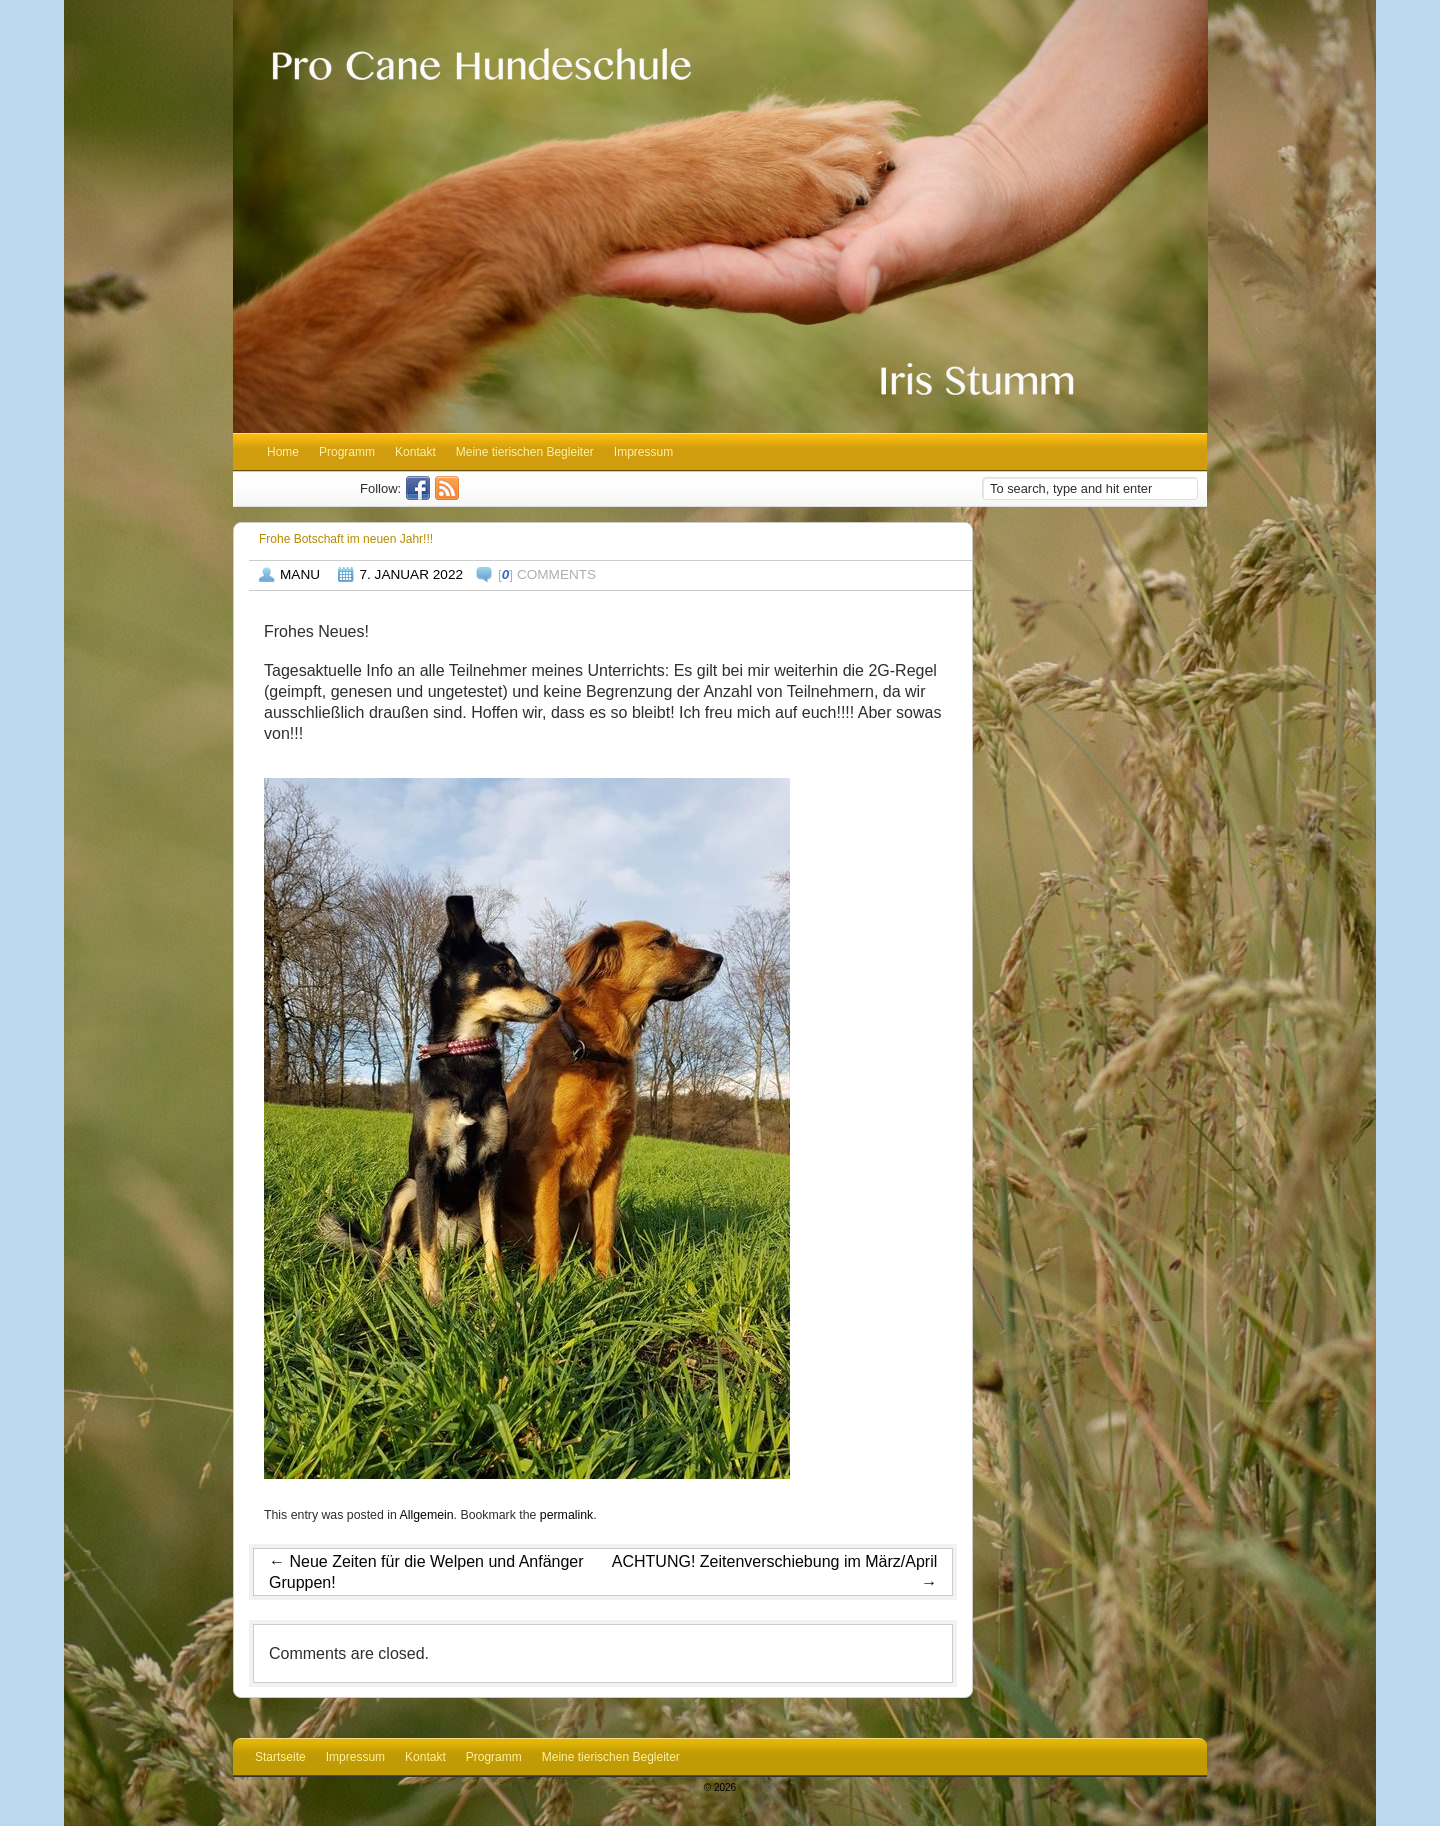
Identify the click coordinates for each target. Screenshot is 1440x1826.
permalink (566, 1515)
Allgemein (427, 1515)
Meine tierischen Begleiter (525, 452)
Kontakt (415, 452)
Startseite (280, 1757)
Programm (347, 452)
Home (283, 452)
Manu (300, 574)
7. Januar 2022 (411, 574)
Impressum (643, 452)
